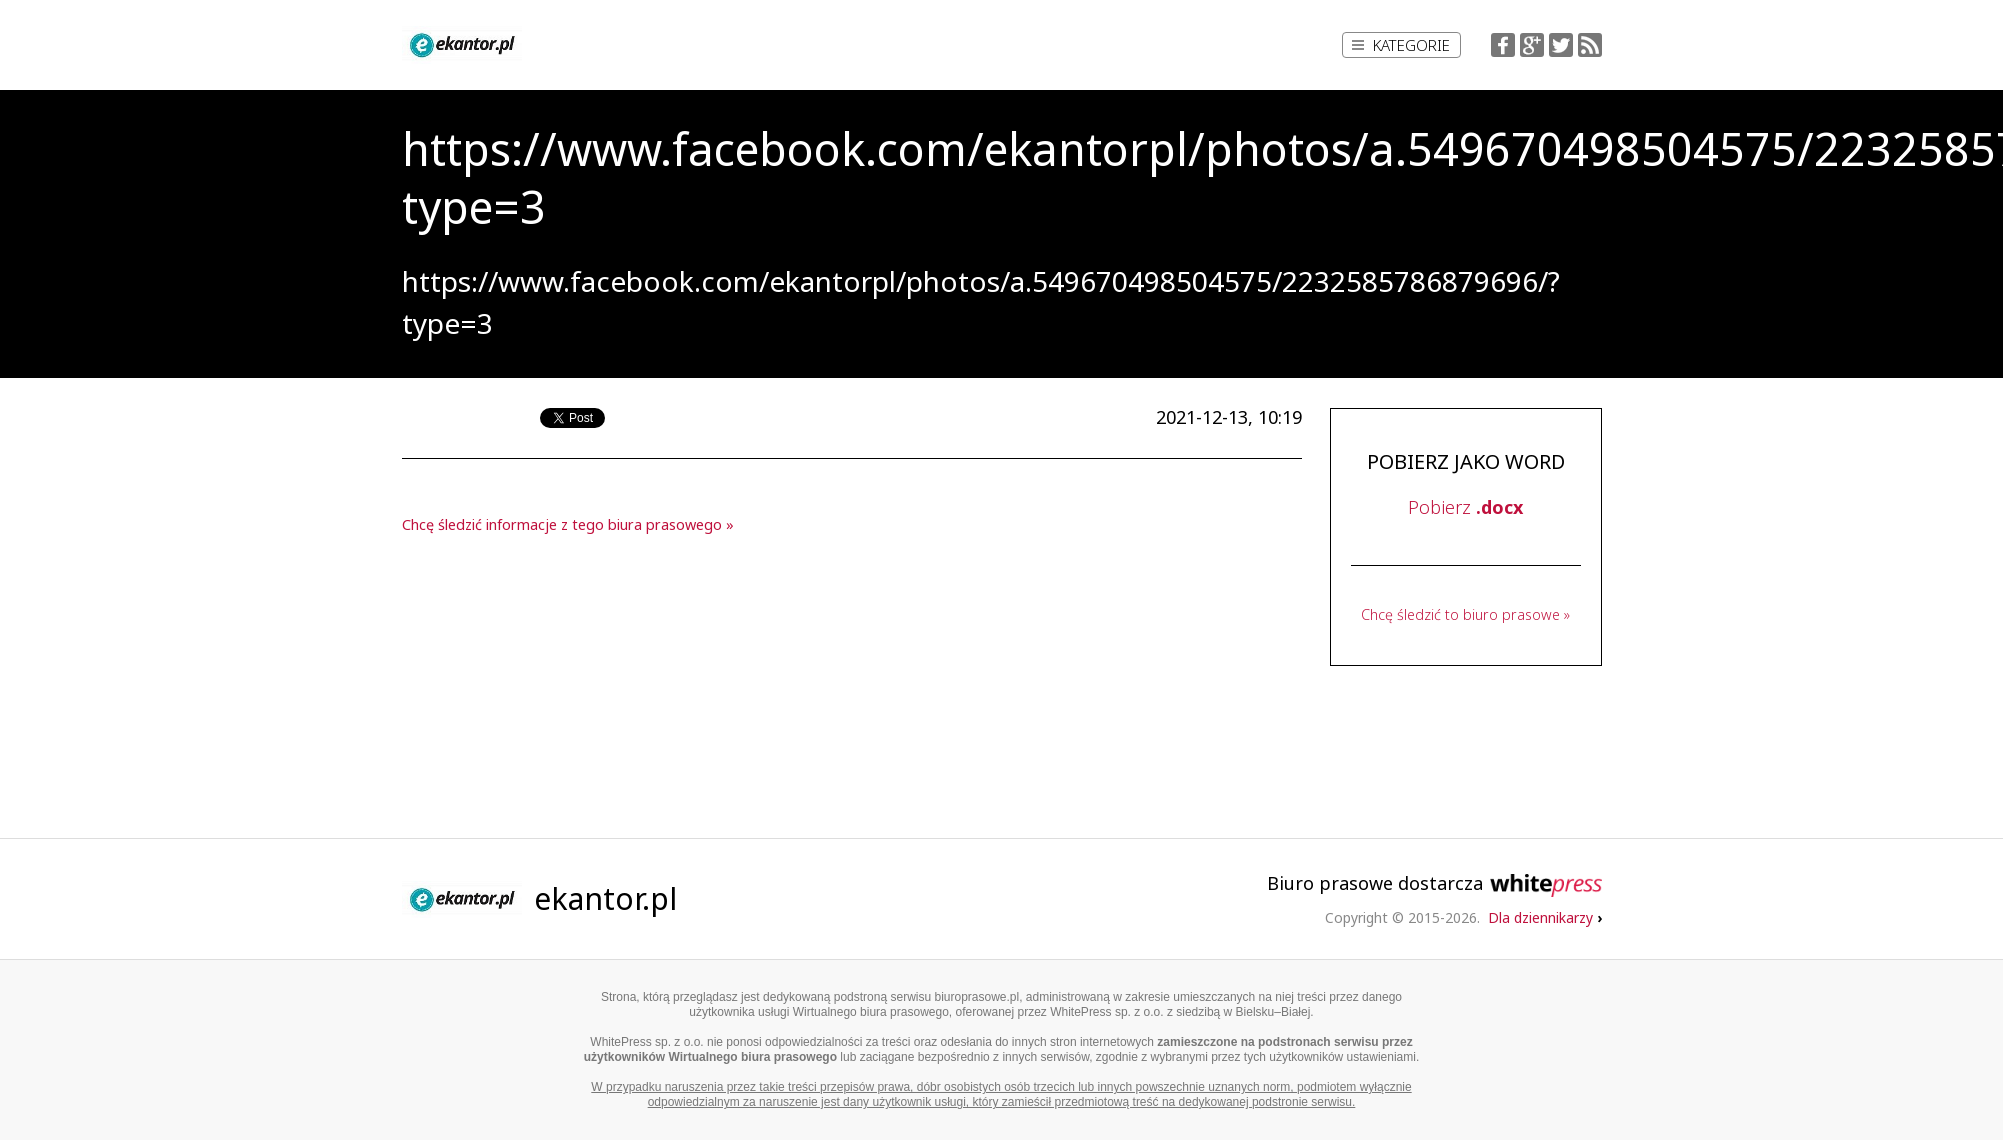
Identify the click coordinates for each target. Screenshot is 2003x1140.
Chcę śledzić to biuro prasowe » (1465, 614)
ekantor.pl (605, 898)
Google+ (1532, 45)
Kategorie (1401, 45)
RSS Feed (1590, 45)
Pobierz (1465, 507)
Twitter (1561, 45)
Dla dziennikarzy (1545, 917)
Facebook (1503, 45)
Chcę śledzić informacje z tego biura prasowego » (568, 524)
